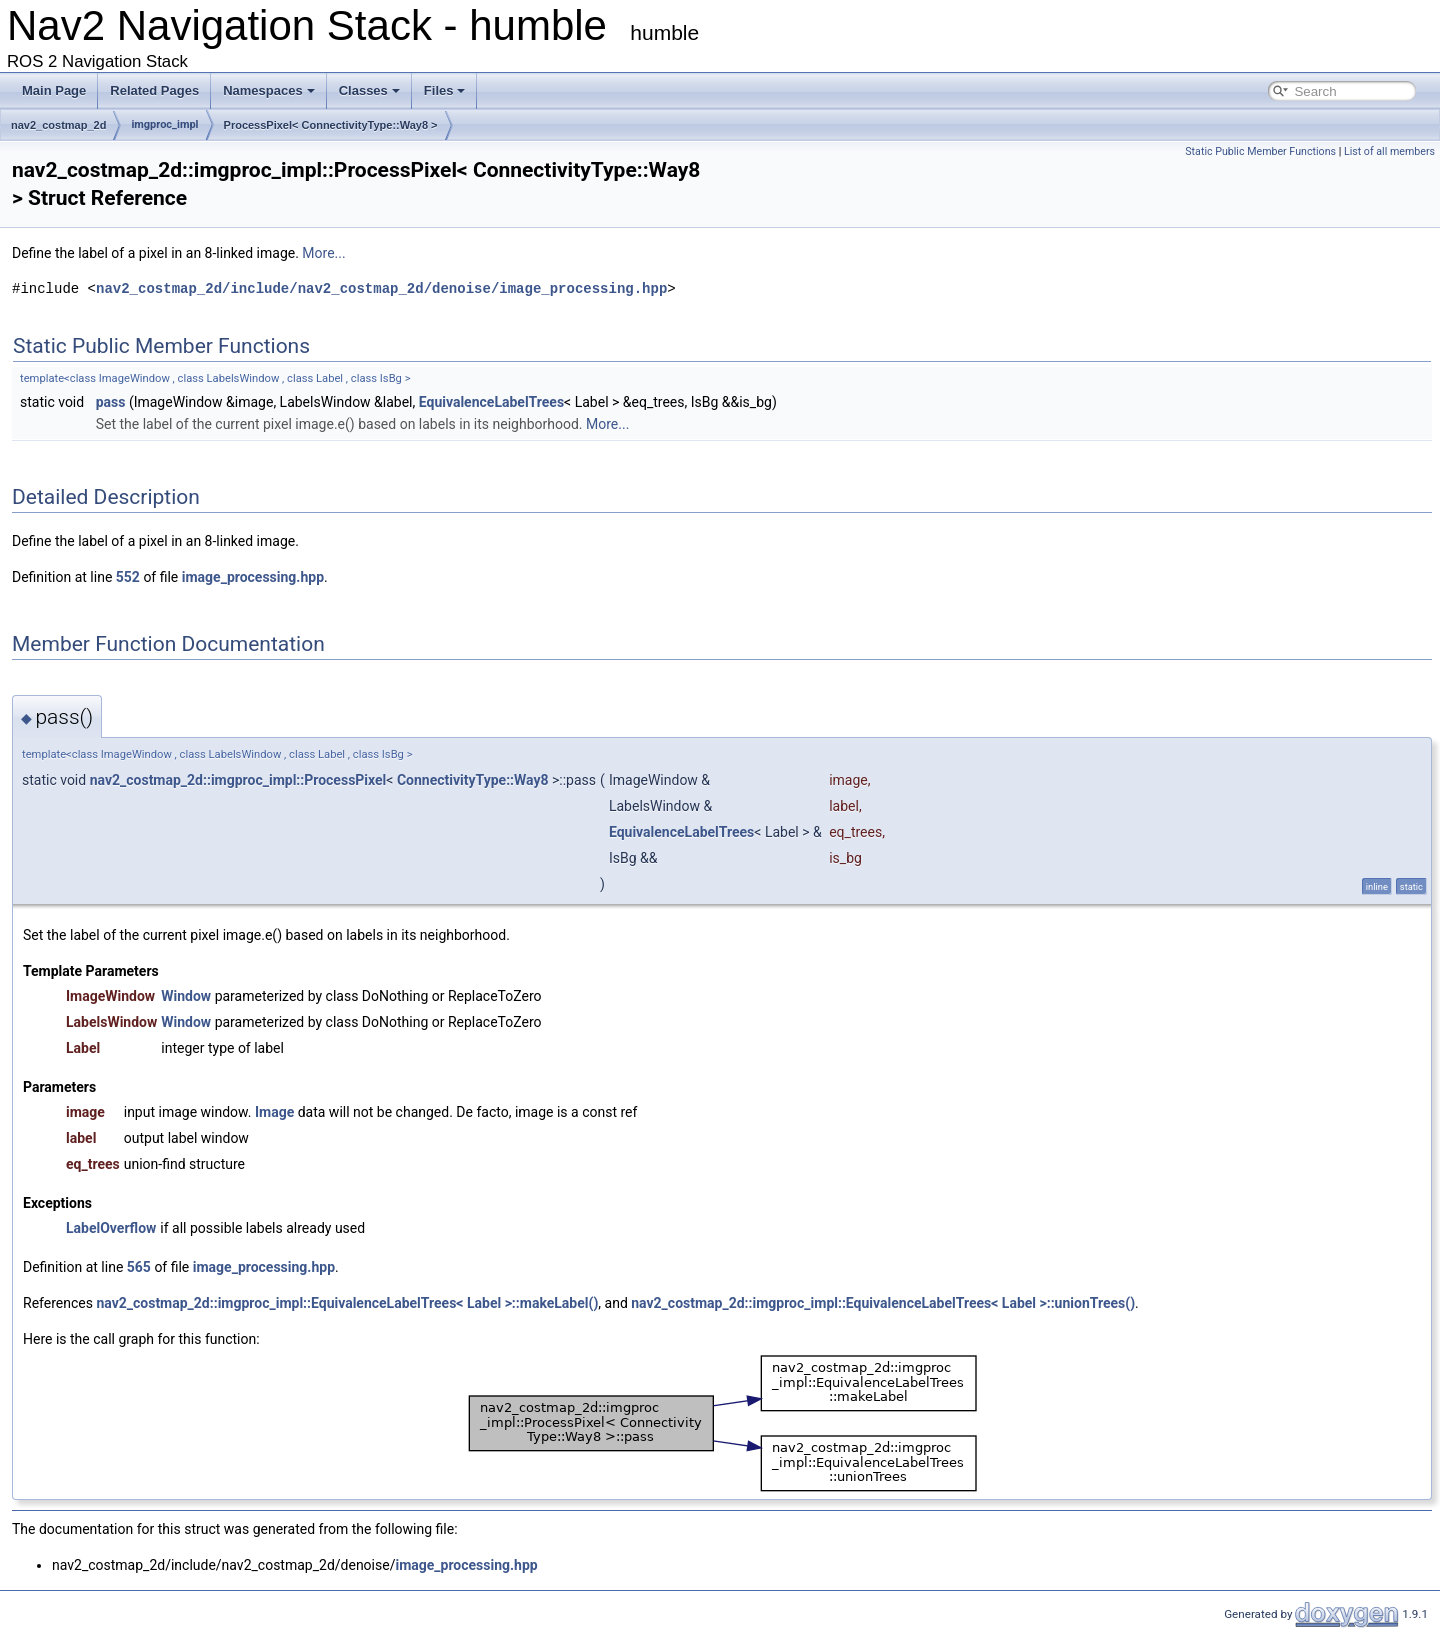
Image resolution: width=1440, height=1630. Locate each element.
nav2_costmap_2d (58, 125)
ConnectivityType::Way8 (473, 780)
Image (274, 1112)
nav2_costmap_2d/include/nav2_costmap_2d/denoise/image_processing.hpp (381, 288)
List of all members (1389, 151)
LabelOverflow (111, 1228)
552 (128, 577)
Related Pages (154, 90)
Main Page (54, 90)
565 (139, 1267)
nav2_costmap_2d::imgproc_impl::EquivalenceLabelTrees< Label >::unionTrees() (883, 1303)
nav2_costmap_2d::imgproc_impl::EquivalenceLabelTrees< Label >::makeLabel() (347, 1303)
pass (111, 402)
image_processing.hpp (253, 577)
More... (323, 253)
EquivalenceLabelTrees (491, 402)
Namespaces (269, 90)
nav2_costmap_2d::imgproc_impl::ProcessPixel (238, 780)
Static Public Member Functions (1260, 151)
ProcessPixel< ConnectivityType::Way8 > (331, 125)
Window (186, 996)
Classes (369, 90)
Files (445, 90)
